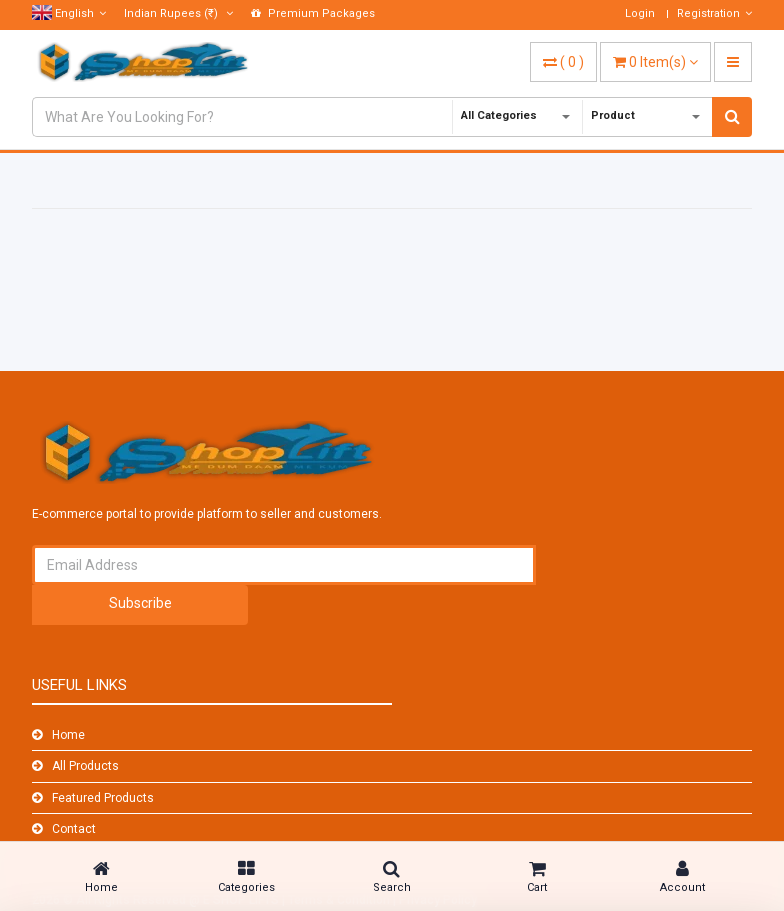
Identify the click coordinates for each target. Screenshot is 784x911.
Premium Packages (313, 13)
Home (68, 735)
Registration (714, 13)
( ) (563, 62)
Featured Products (103, 798)
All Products (85, 766)
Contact (74, 829)
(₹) (178, 13)
